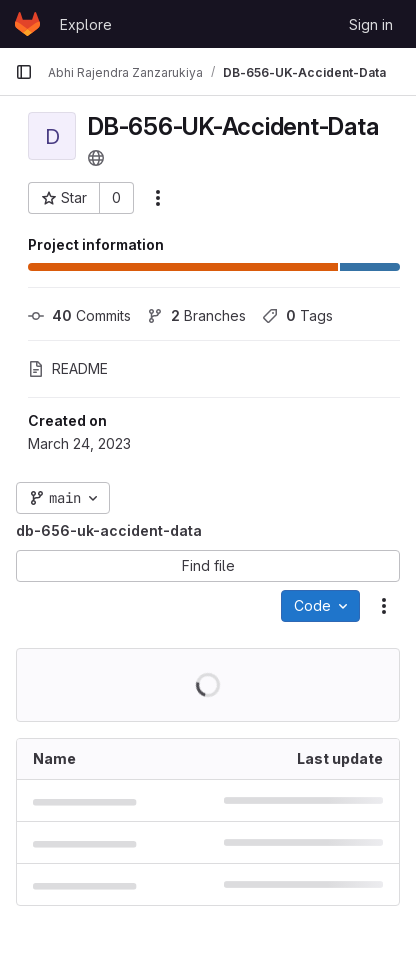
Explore (86, 24)
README (68, 368)
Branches (196, 315)
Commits (79, 315)
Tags (297, 315)
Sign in (371, 24)
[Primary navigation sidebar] (24, 72)
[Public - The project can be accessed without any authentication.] (96, 158)
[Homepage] (27, 24)
